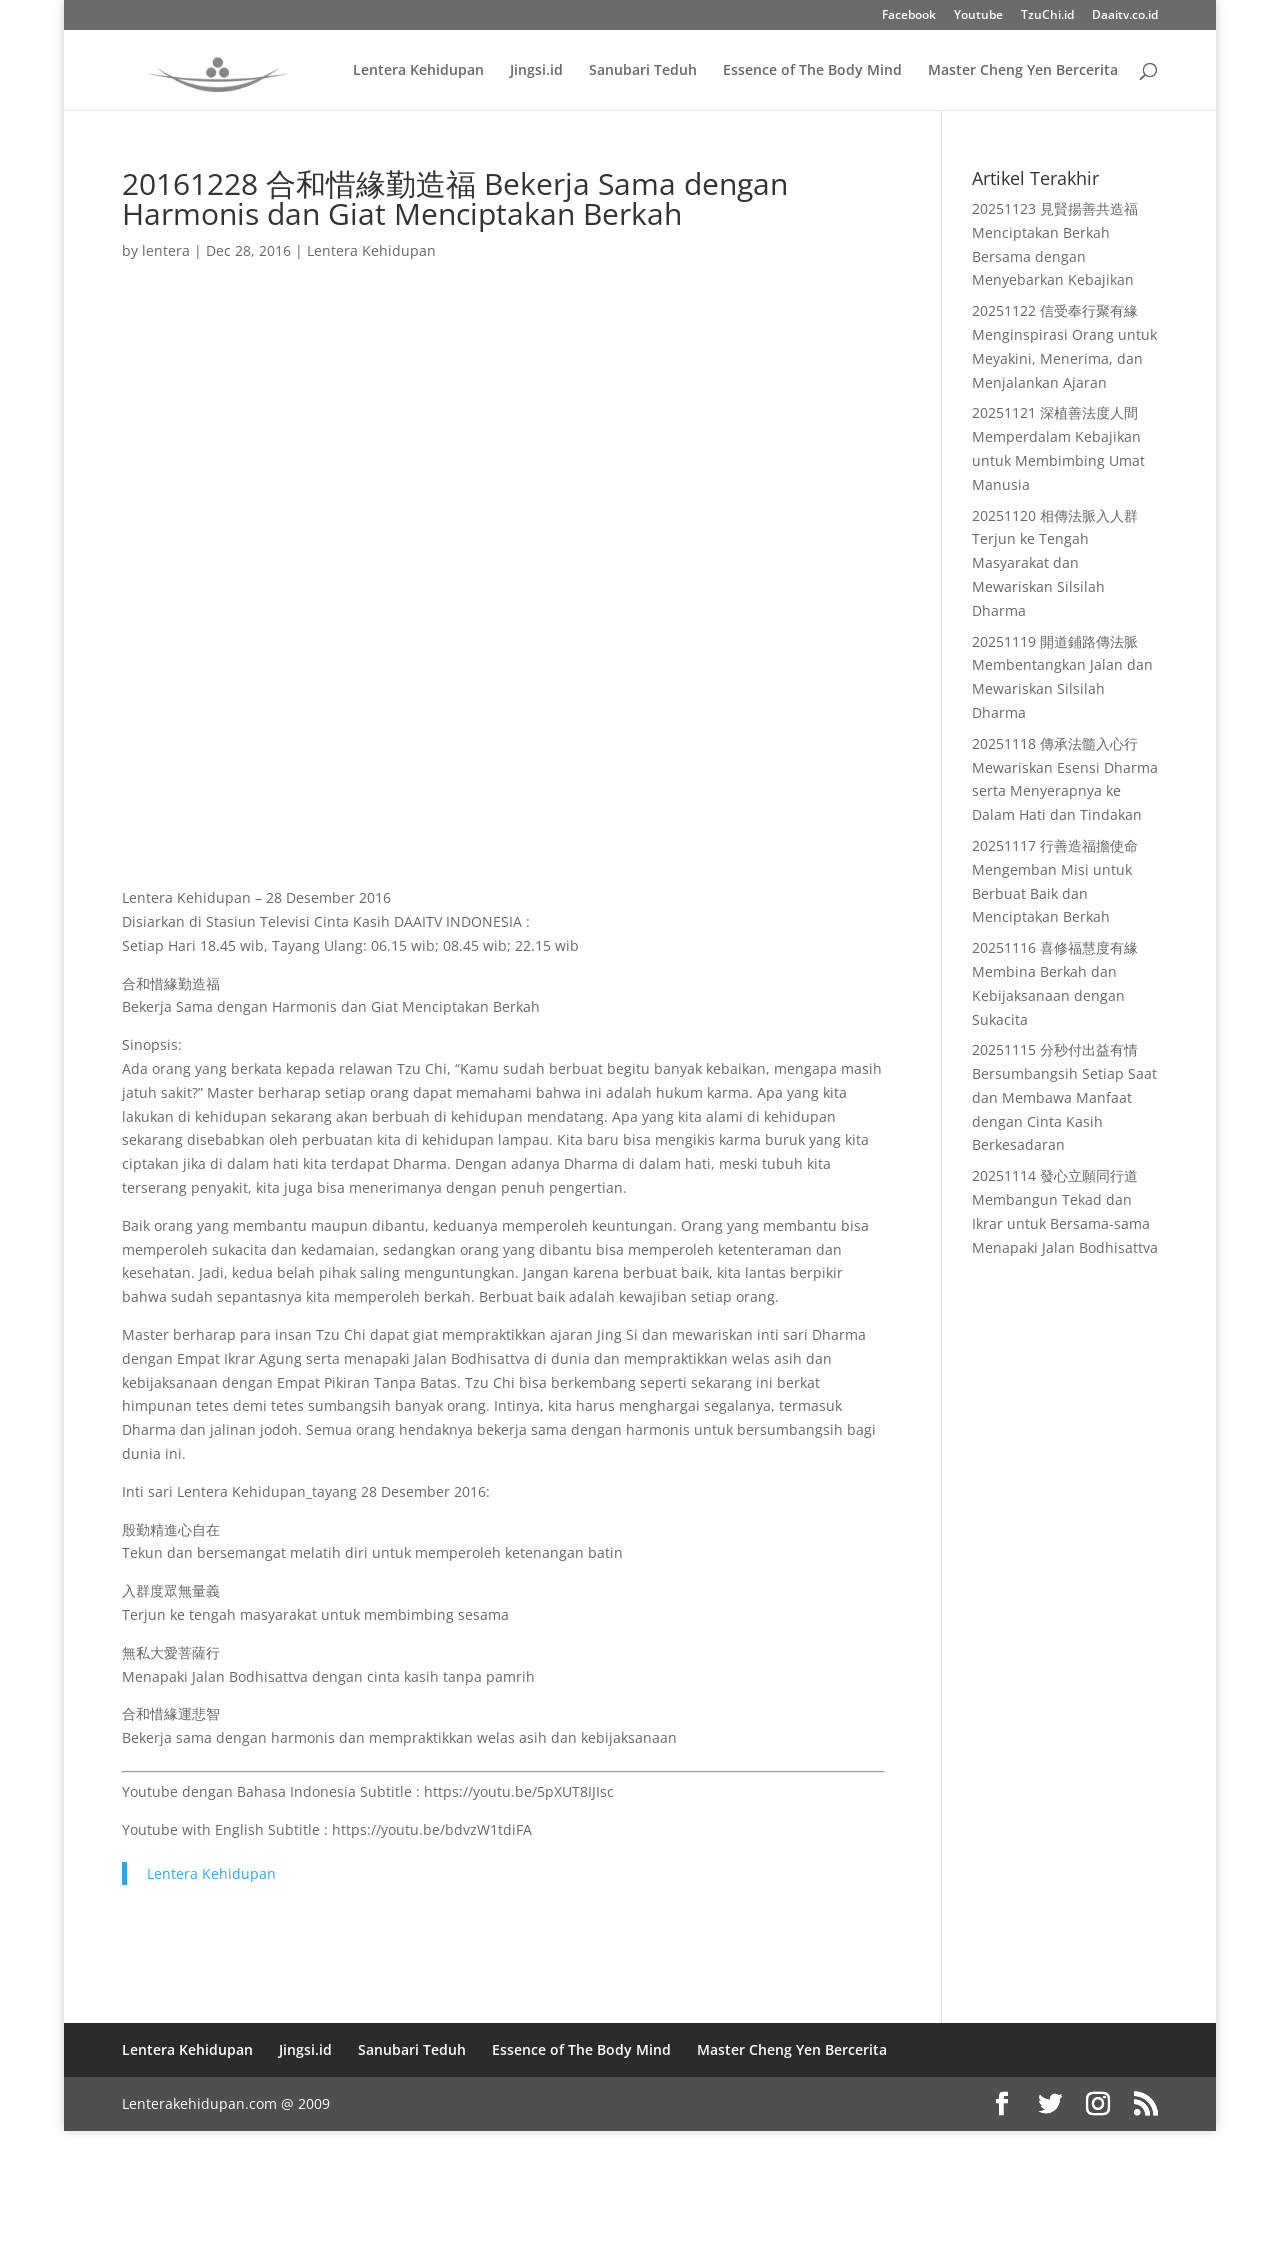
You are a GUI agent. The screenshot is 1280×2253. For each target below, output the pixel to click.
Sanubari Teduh (643, 71)
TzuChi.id (1047, 16)
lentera (166, 250)
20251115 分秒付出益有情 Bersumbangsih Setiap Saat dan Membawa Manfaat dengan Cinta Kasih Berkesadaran (1064, 1097)
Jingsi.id (536, 71)
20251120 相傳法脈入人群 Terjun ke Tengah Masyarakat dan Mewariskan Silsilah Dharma (1055, 563)
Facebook (909, 16)
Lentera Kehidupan (418, 71)
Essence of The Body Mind (812, 71)
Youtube (978, 16)
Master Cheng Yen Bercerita (1023, 71)
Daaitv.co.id (1125, 16)
